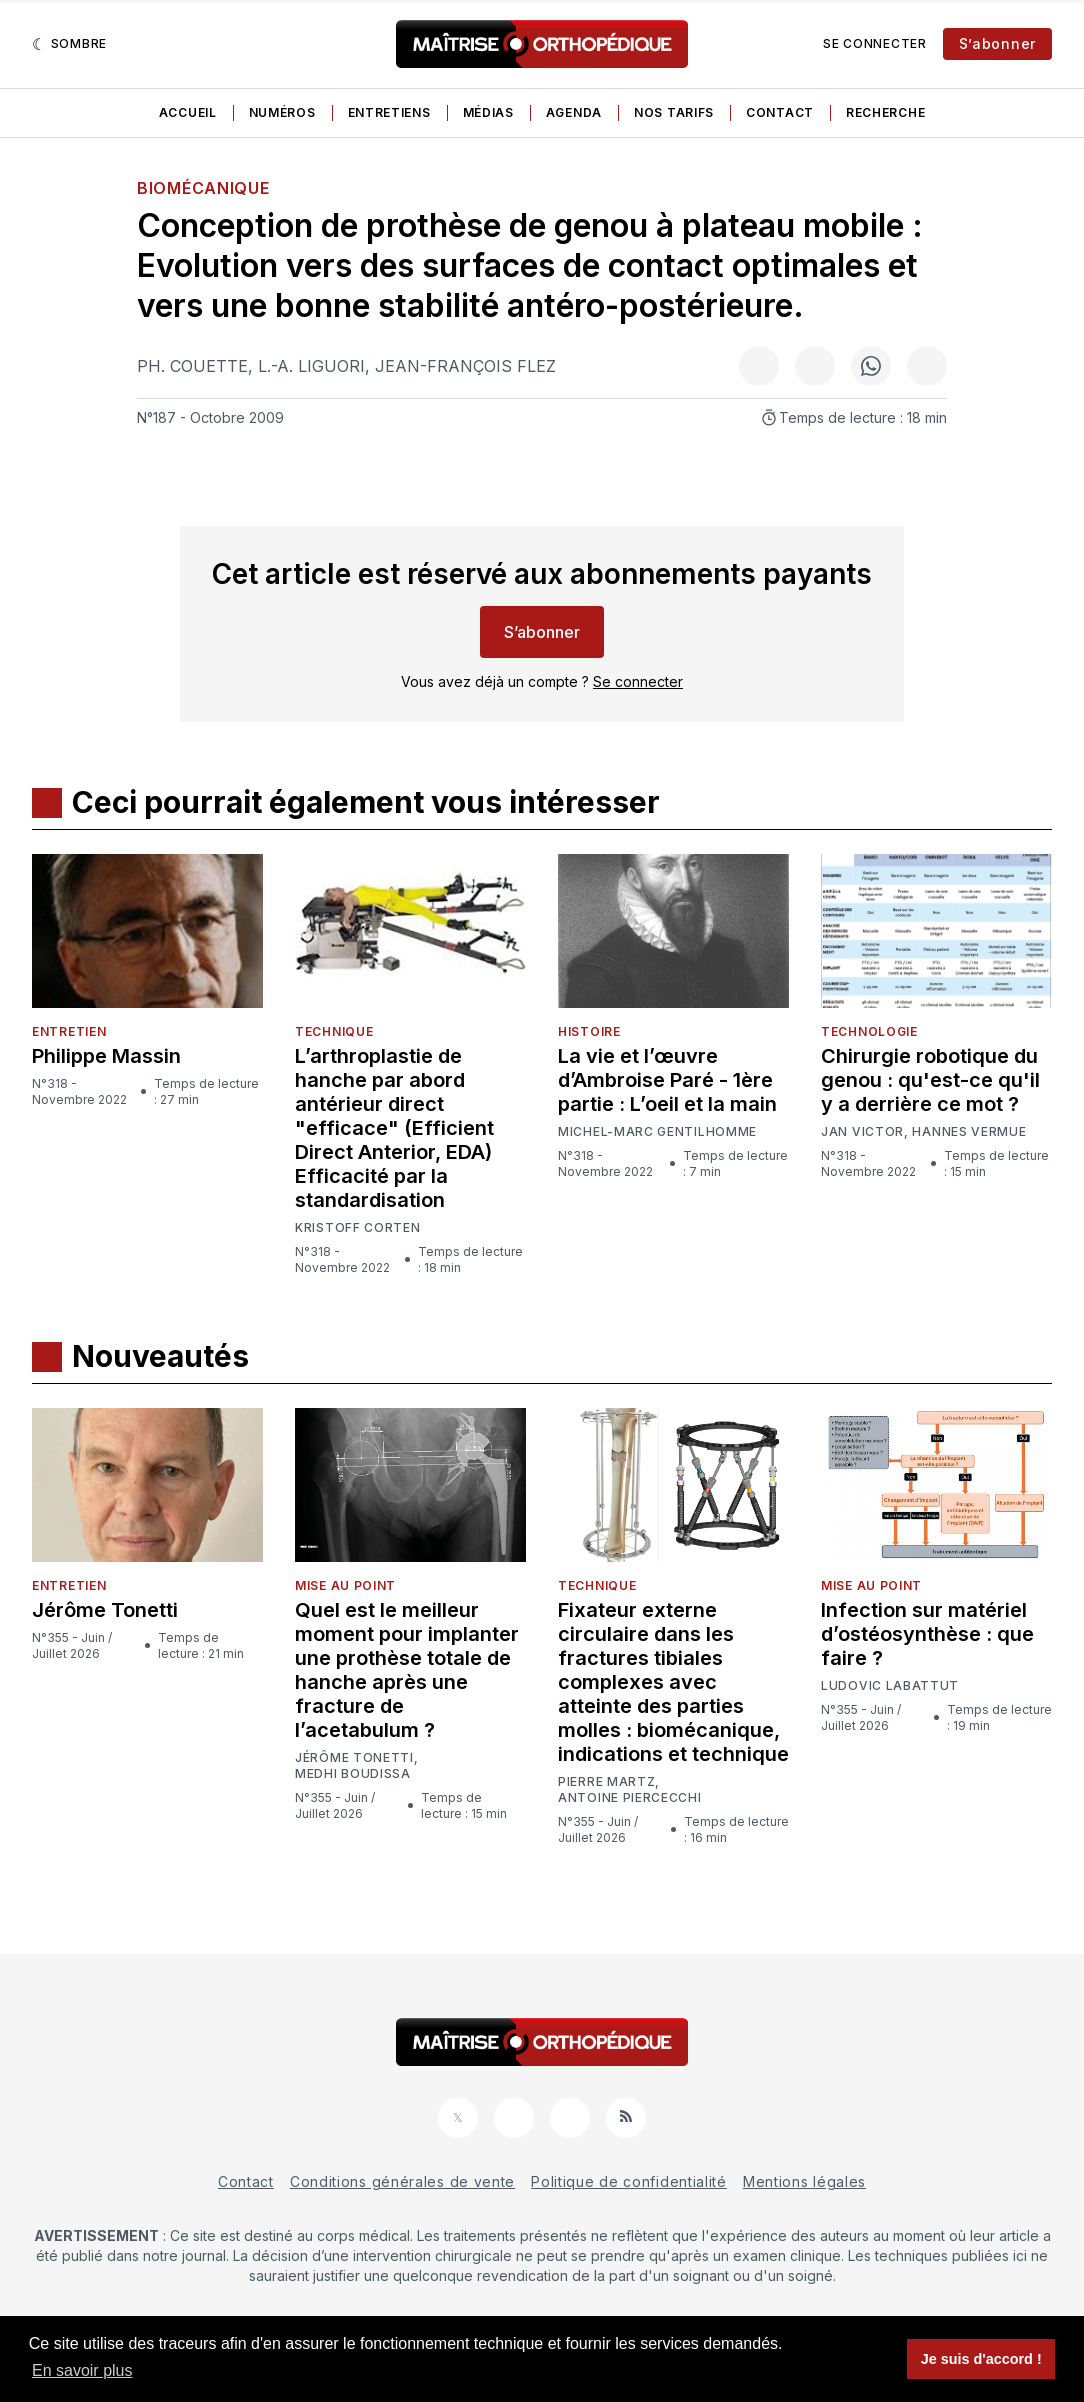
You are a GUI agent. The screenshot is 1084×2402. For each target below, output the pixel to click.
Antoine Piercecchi (630, 1798)
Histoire (589, 1031)
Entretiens (389, 112)
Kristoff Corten (358, 1228)
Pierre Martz (606, 1782)
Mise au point (345, 1585)
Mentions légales (804, 2181)
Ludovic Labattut (890, 1686)
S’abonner (997, 43)
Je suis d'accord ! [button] (981, 2359)
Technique (334, 1031)
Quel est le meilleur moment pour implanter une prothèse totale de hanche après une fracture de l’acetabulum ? (407, 1670)
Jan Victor (862, 1132)
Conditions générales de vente (402, 2181)
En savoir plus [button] (82, 2370)
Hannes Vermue (969, 1132)
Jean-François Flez (465, 366)
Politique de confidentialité (629, 2181)
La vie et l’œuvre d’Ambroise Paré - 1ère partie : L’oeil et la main (667, 1080)
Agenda (574, 112)
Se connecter (874, 43)
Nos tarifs (674, 112)
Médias (488, 112)
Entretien (69, 1031)
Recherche (885, 112)
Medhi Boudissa (353, 1774)
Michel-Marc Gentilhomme (657, 1131)
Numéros (282, 112)
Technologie (869, 1031)
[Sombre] (69, 44)
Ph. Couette (192, 366)
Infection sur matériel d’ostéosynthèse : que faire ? (927, 1634)
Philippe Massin (106, 1056)
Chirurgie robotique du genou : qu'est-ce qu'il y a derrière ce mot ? (930, 1080)
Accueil (188, 112)
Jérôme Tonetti (105, 1610)
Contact (780, 112)
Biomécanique (203, 188)
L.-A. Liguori (311, 366)
